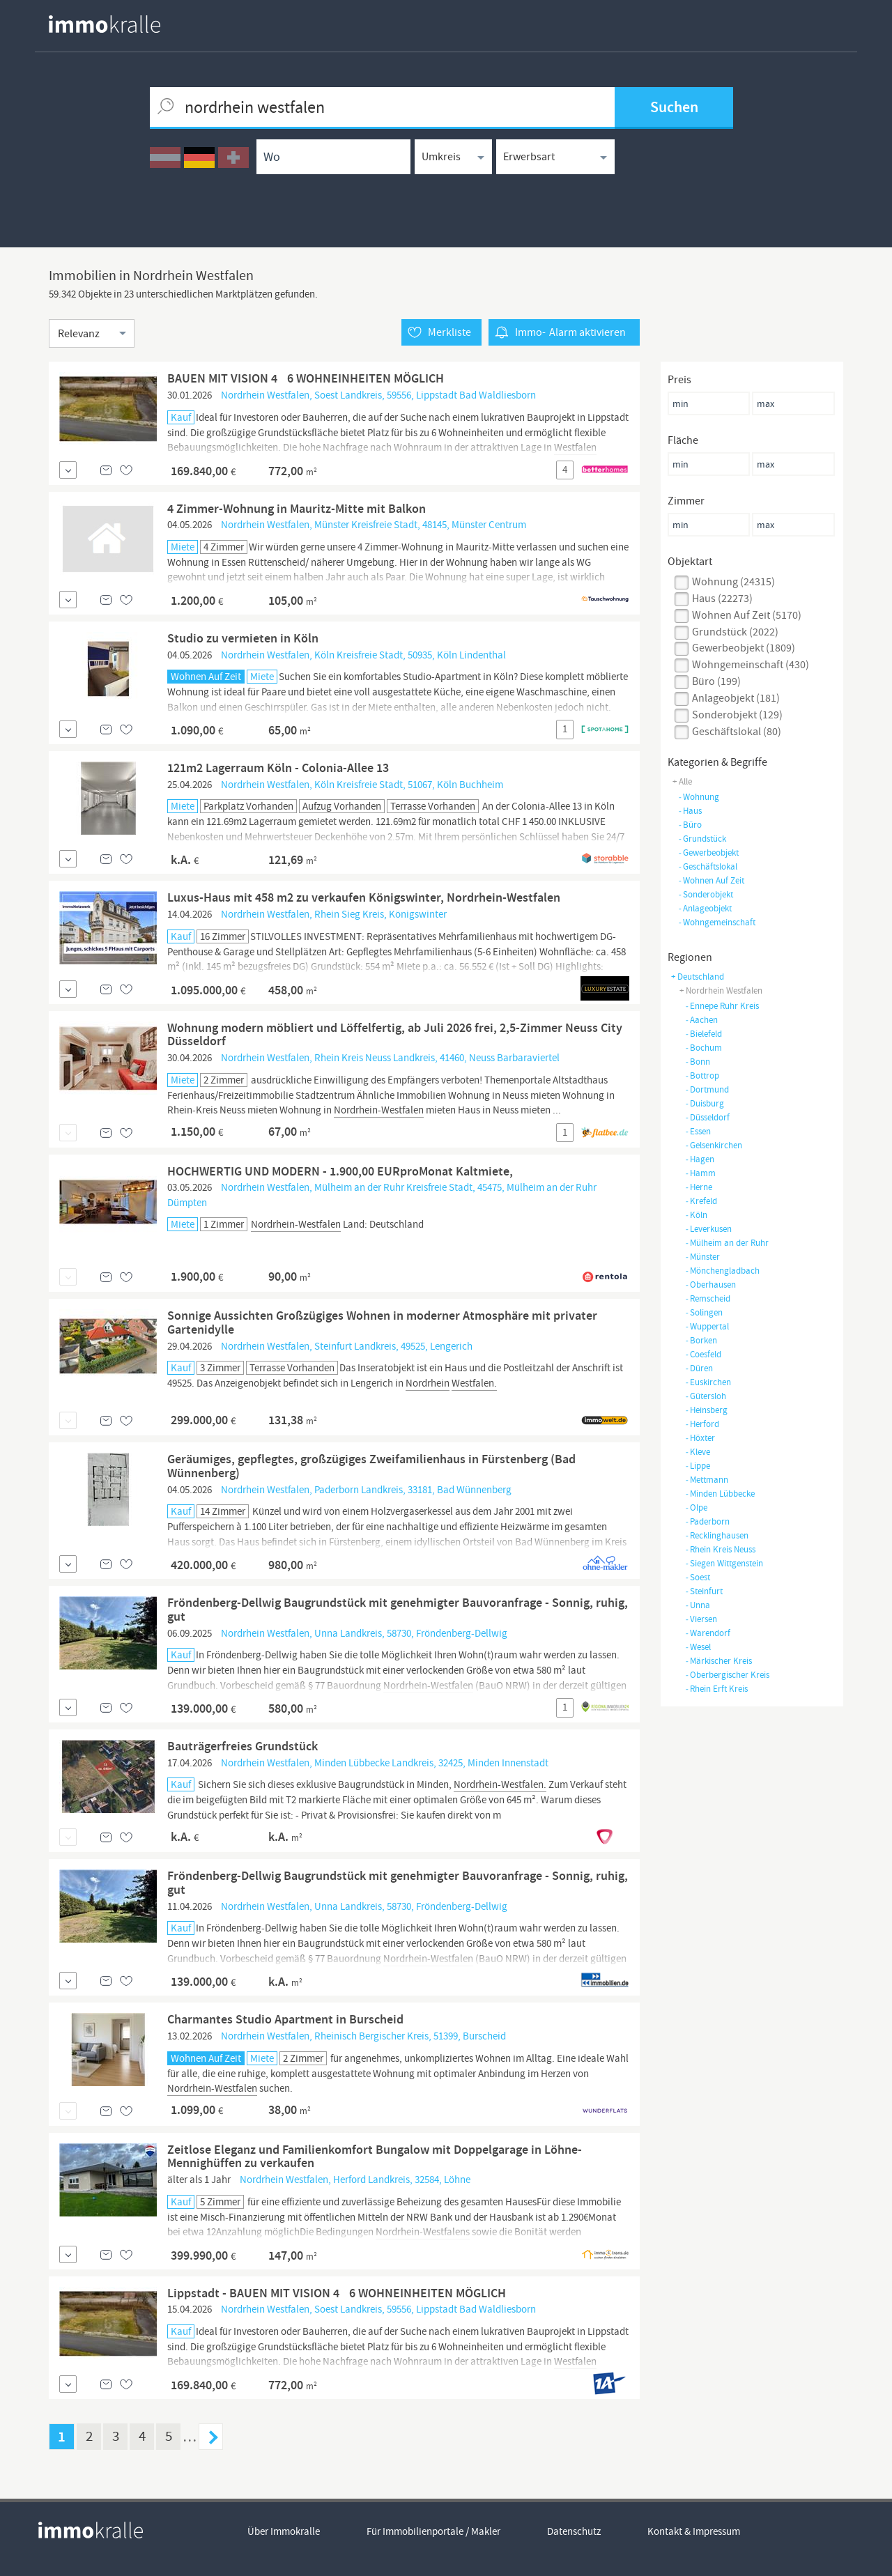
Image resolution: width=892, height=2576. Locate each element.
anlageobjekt (705, 908)
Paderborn (707, 1521)
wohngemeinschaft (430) (750, 665)
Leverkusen (708, 1229)
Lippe (697, 1466)
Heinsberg (706, 1410)
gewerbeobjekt (708, 852)
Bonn (697, 1061)
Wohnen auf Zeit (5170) (746, 615)
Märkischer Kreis (718, 1661)
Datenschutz (574, 2531)
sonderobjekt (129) (737, 715)
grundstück (702, 838)
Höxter (700, 1438)
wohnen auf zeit (711, 880)
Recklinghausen (716, 1535)
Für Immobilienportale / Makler (433, 2531)
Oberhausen (710, 1284)
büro (690, 825)
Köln (696, 1215)
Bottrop (702, 1075)
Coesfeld (703, 1354)
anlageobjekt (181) (736, 698)
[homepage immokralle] (104, 24)
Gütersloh (705, 1396)
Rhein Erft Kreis (716, 1689)
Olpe (696, 1507)
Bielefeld (703, 1034)
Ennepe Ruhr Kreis (722, 1006)
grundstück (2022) (735, 632)
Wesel (698, 1647)
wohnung (698, 797)
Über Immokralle (283, 2531)
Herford (702, 1424)
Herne (698, 1187)
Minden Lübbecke (720, 1493)
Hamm (700, 1173)
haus (690, 811)
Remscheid (707, 1298)
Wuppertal (707, 1326)
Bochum (703, 1048)
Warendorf (707, 1633)
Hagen (699, 1159)
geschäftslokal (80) (736, 732)
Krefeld (701, 1201)
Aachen (701, 1020)
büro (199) (716, 681)
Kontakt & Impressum (693, 2531)
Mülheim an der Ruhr (727, 1243)
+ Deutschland (697, 976)
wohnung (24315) (733, 582)
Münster (702, 1257)
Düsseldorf (707, 1117)
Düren (699, 1368)
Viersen (701, 1619)
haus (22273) (722, 599)
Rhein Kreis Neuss (720, 1549)
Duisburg (704, 1103)
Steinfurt (704, 1591)
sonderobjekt (705, 894)
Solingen (704, 1312)
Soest (697, 1577)
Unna (697, 1605)
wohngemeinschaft (716, 922)
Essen (698, 1131)
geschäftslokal (707, 866)
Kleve (697, 1452)
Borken (701, 1340)
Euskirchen (708, 1382)
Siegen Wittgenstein (724, 1563)
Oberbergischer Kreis (727, 1675)
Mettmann (706, 1480)
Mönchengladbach (722, 1271)
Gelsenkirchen (713, 1145)
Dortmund (707, 1089)
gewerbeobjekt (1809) (743, 648)
